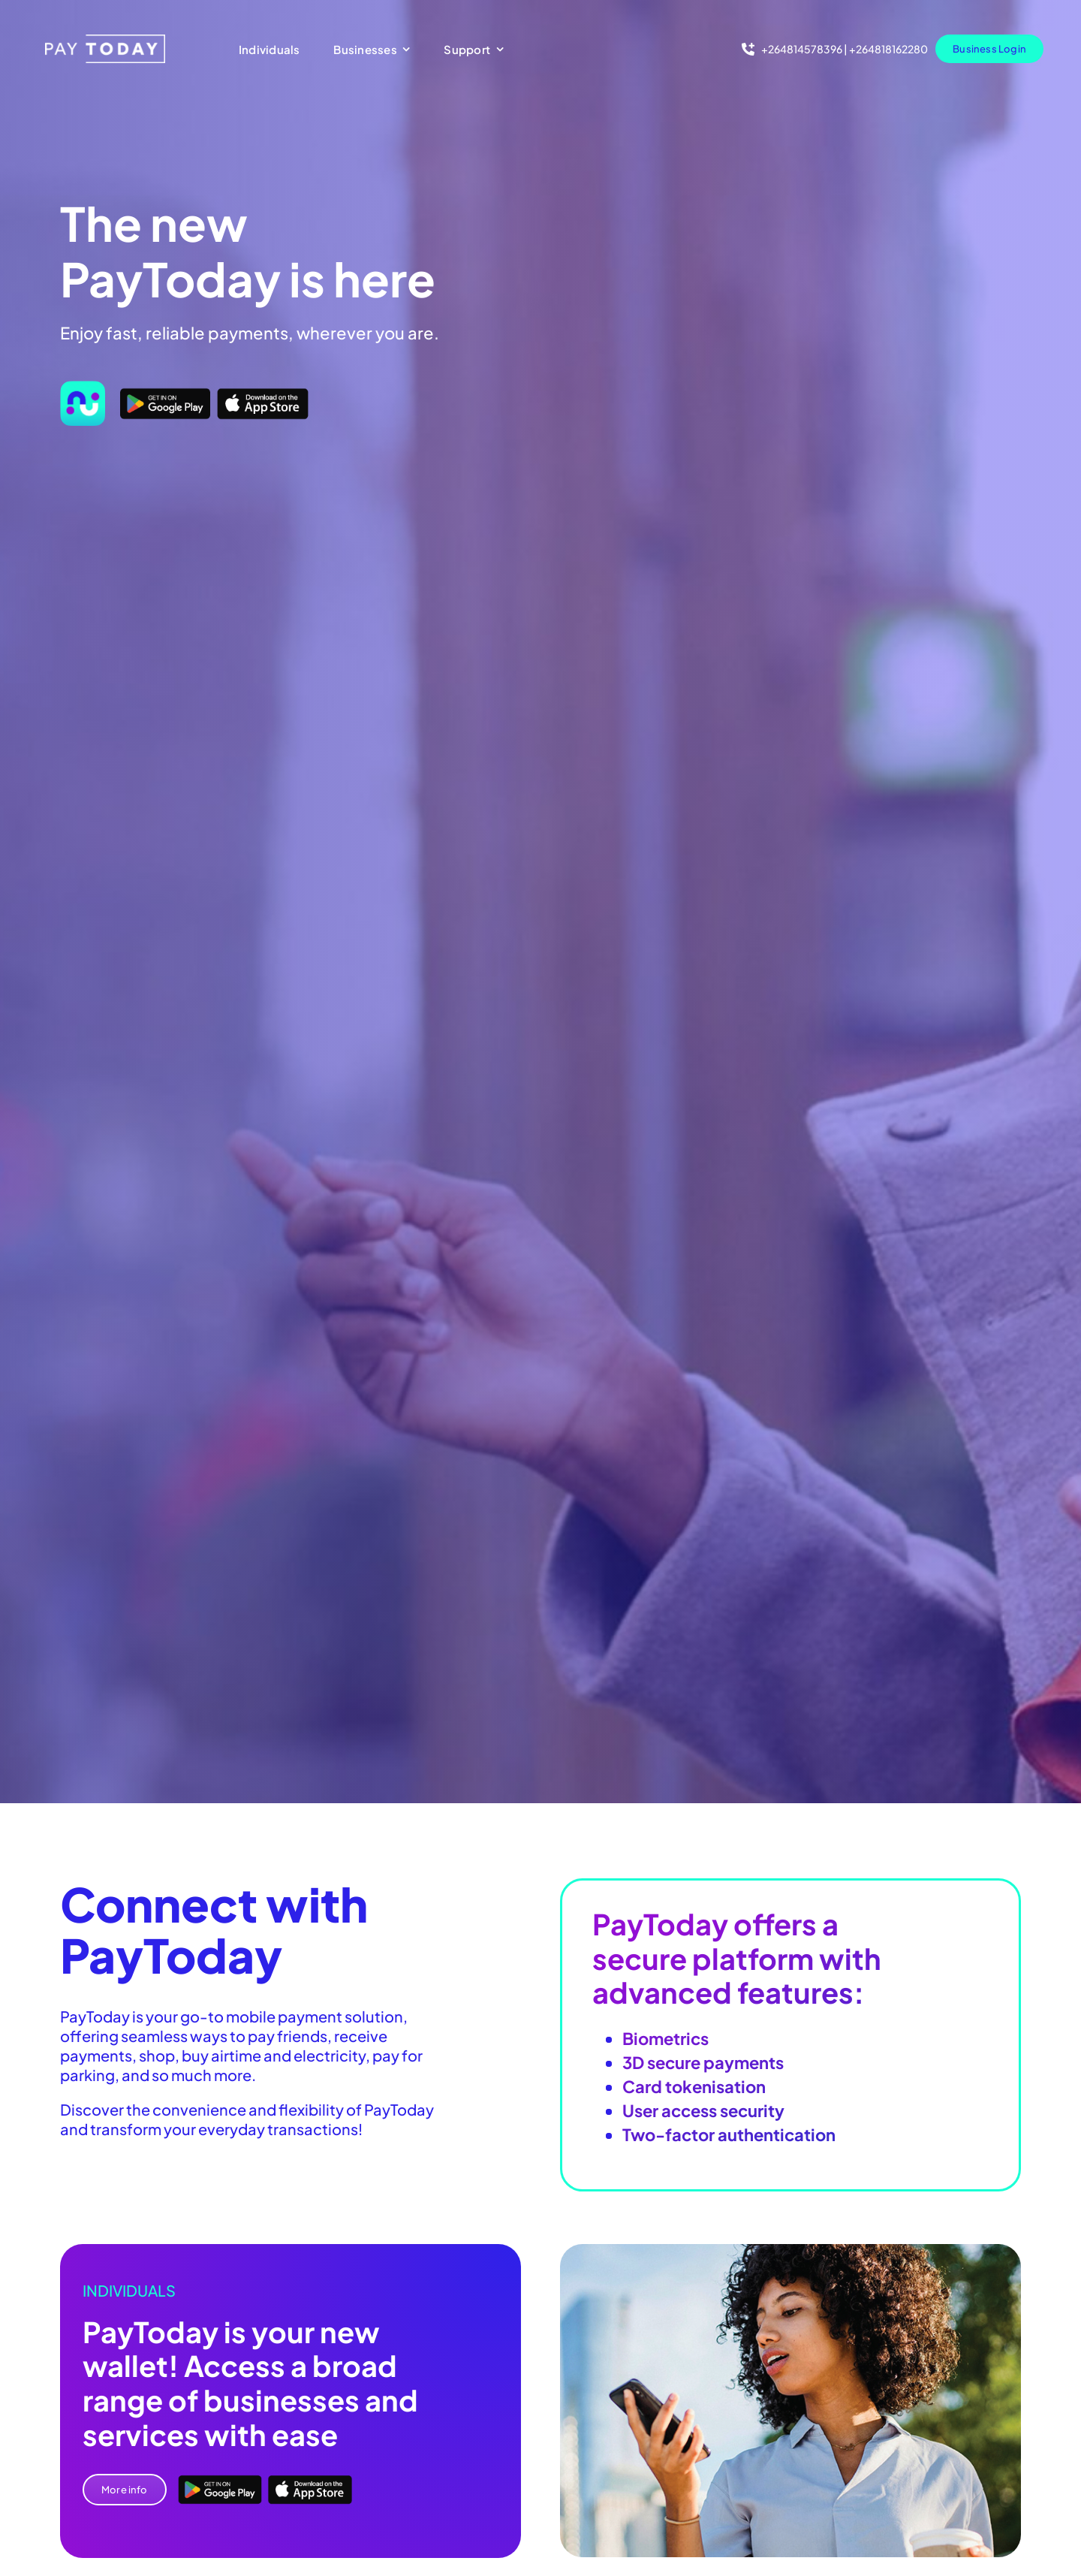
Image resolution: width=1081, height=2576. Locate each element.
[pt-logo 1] (105, 40)
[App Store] (263, 393)
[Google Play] (165, 393)
